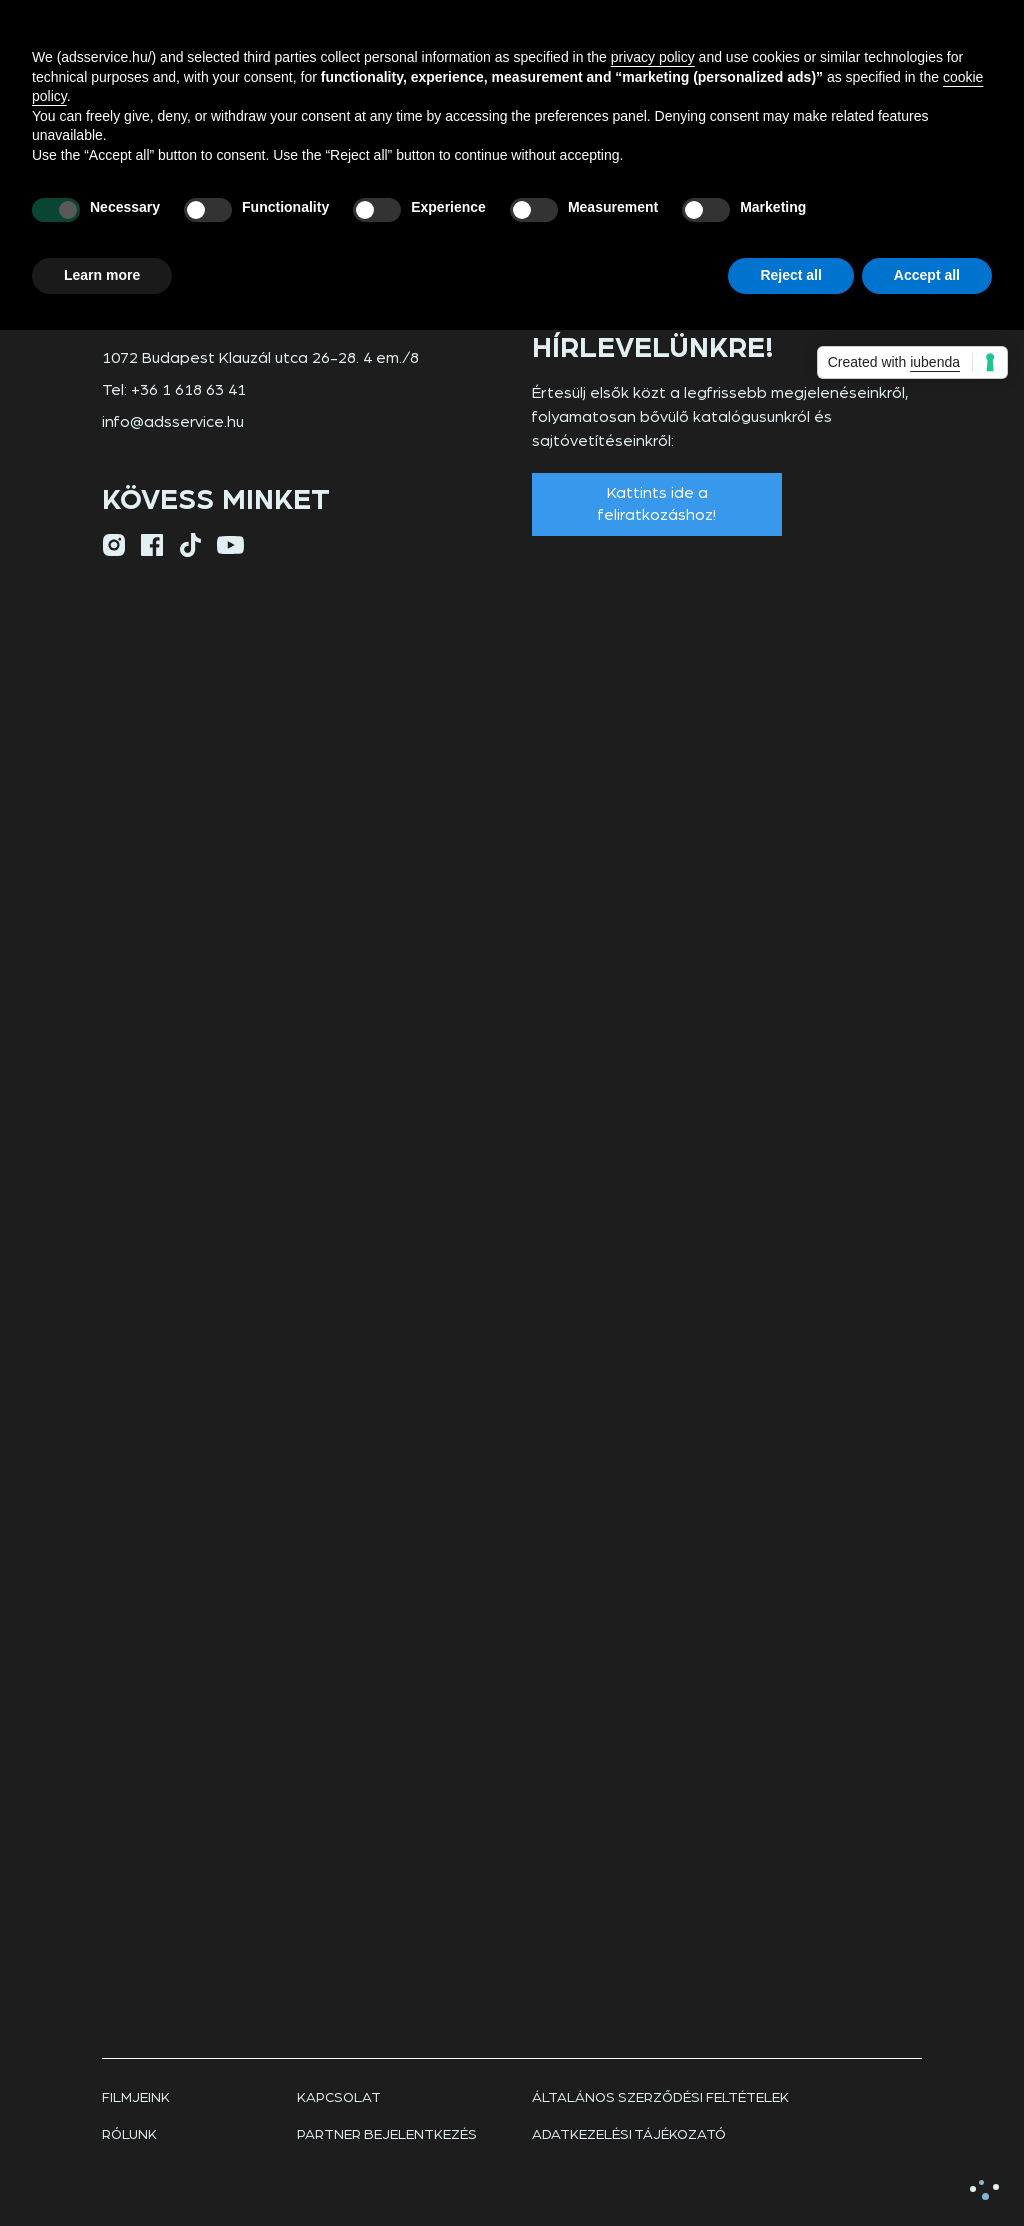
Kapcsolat (339, 2098)
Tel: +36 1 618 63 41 (174, 390)
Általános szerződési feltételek (660, 2098)
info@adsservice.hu (173, 422)
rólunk (129, 2135)
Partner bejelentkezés (387, 2135)
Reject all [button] (790, 275)
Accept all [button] (927, 275)
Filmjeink (136, 2098)
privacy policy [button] (653, 57)
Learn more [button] (102, 275)
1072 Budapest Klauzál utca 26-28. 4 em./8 (260, 358)
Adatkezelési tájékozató (629, 2135)
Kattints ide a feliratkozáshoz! (657, 504)
